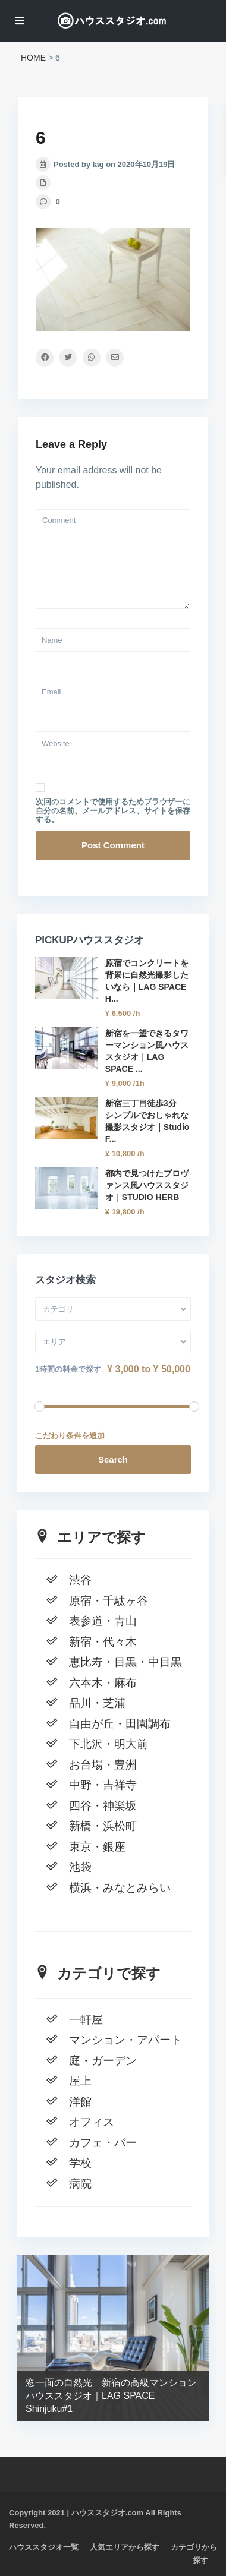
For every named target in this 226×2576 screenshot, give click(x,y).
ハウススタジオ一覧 (44, 2547)
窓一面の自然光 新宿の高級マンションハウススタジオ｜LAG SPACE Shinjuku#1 (111, 2396)
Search (113, 1459)
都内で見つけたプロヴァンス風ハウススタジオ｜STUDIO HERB (147, 1185)
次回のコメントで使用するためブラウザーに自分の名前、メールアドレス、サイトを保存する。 (113, 810)
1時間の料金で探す (68, 1369)
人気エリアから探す (124, 2547)
